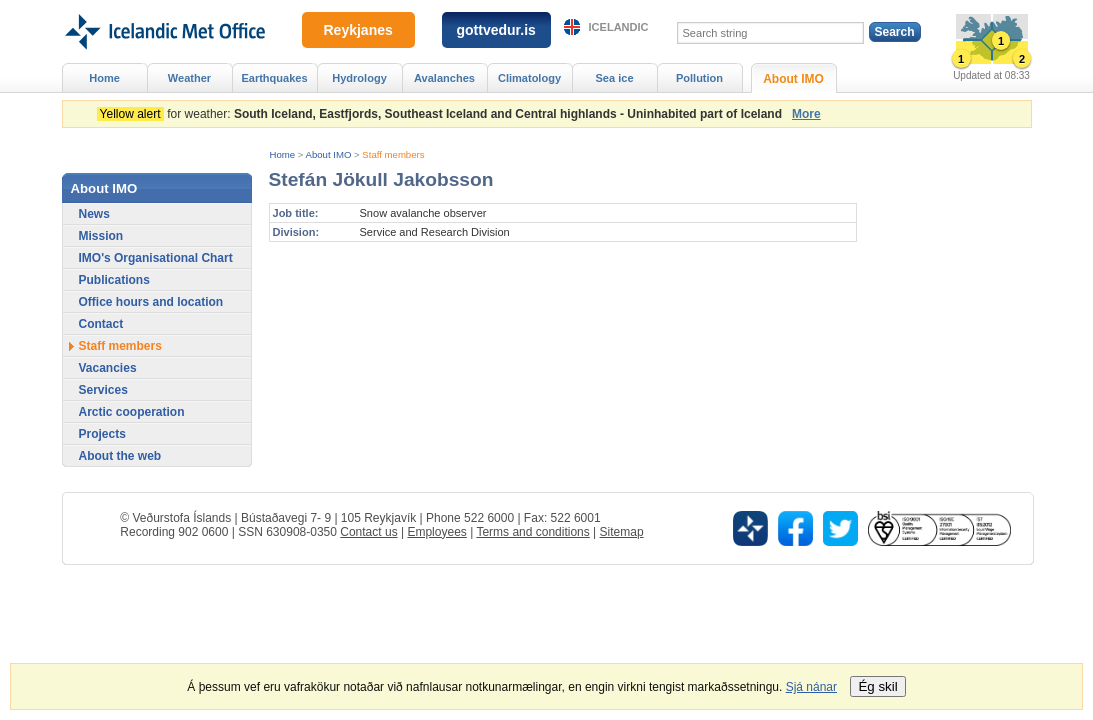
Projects (102, 434)
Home (283, 154)
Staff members (393, 154)
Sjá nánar (811, 687)
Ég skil (877, 686)
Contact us (368, 532)
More (806, 114)
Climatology (529, 78)
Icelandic (619, 27)
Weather (189, 78)
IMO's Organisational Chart (156, 258)
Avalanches (444, 78)
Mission (101, 236)
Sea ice (614, 78)
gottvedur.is (496, 30)
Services (103, 390)
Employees (436, 532)
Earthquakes (274, 78)
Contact (101, 324)
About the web (120, 456)
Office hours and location (151, 302)
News (94, 214)
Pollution (699, 78)
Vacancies (108, 368)
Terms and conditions (532, 532)
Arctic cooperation (132, 412)
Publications (114, 280)
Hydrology (359, 78)
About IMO (329, 154)
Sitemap (622, 532)
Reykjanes (358, 30)
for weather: (443, 114)
